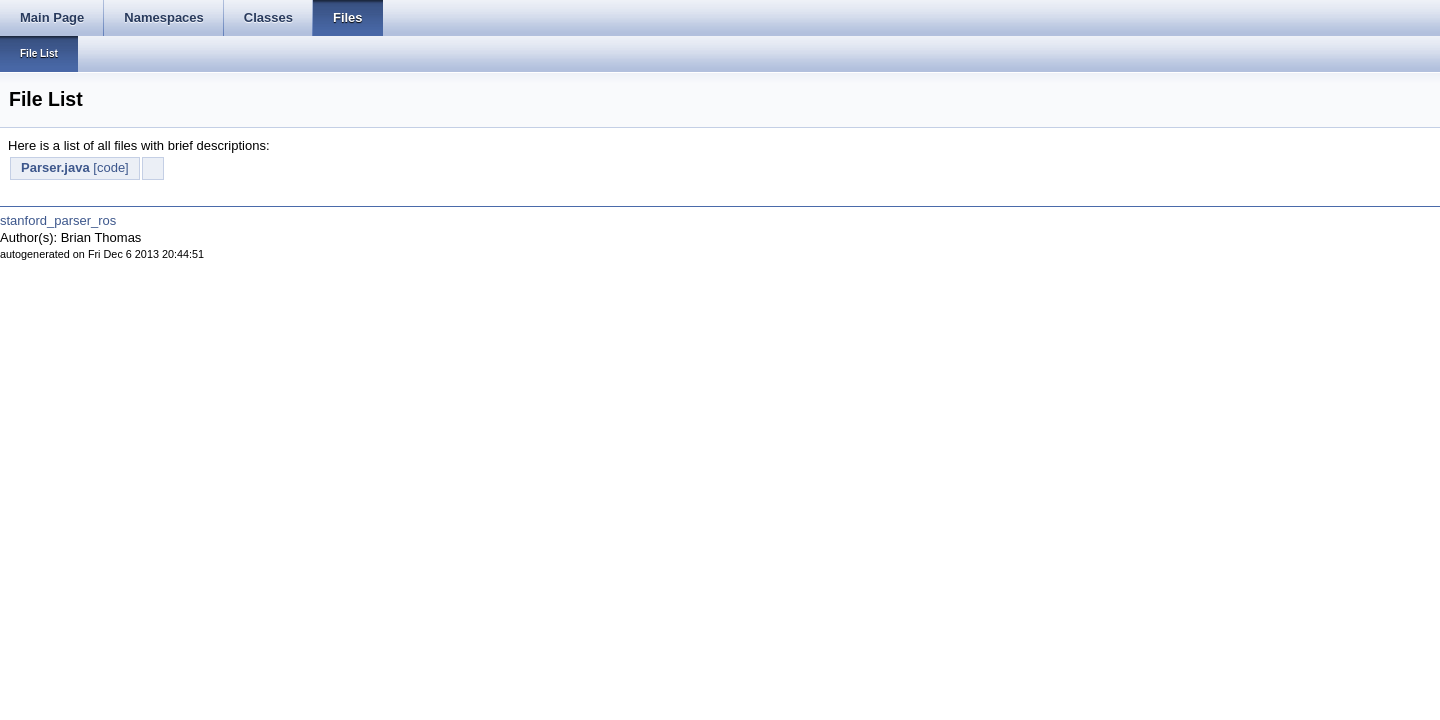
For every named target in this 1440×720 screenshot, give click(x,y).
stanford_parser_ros (58, 220)
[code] (110, 167)
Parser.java (55, 167)
